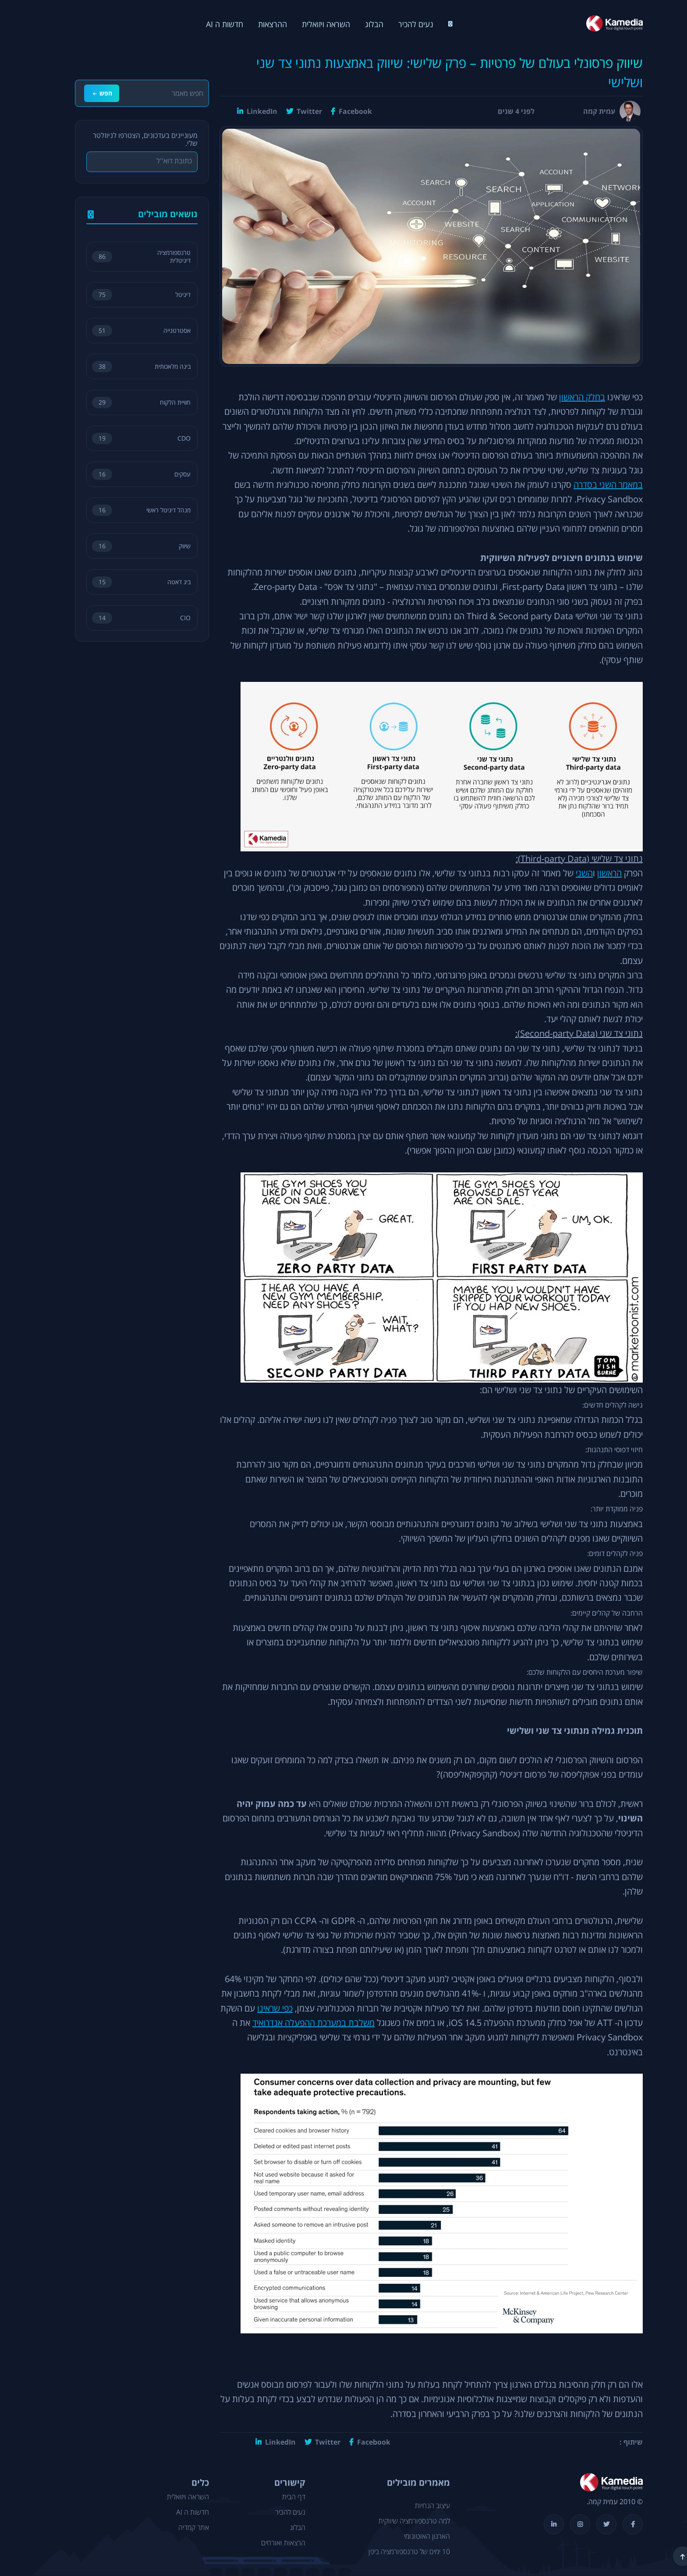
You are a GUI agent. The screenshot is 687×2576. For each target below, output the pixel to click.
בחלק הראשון (567, 397)
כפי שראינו (259, 2009)
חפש (86, 93)
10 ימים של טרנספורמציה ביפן (394, 2552)
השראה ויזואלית (311, 24)
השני (568, 873)
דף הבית (278, 2497)
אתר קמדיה (178, 2527)
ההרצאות (257, 24)
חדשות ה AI (209, 24)
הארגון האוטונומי (412, 2536)
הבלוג (359, 24)
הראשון (594, 873)
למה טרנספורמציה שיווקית (399, 2521)
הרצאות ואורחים (268, 2543)
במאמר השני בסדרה (592, 485)
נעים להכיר (400, 24)
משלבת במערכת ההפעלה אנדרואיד (298, 2023)
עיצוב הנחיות (417, 2506)
